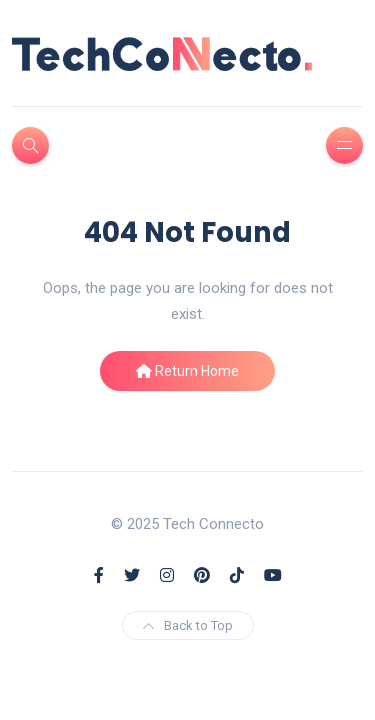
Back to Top (188, 625)
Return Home (187, 371)
